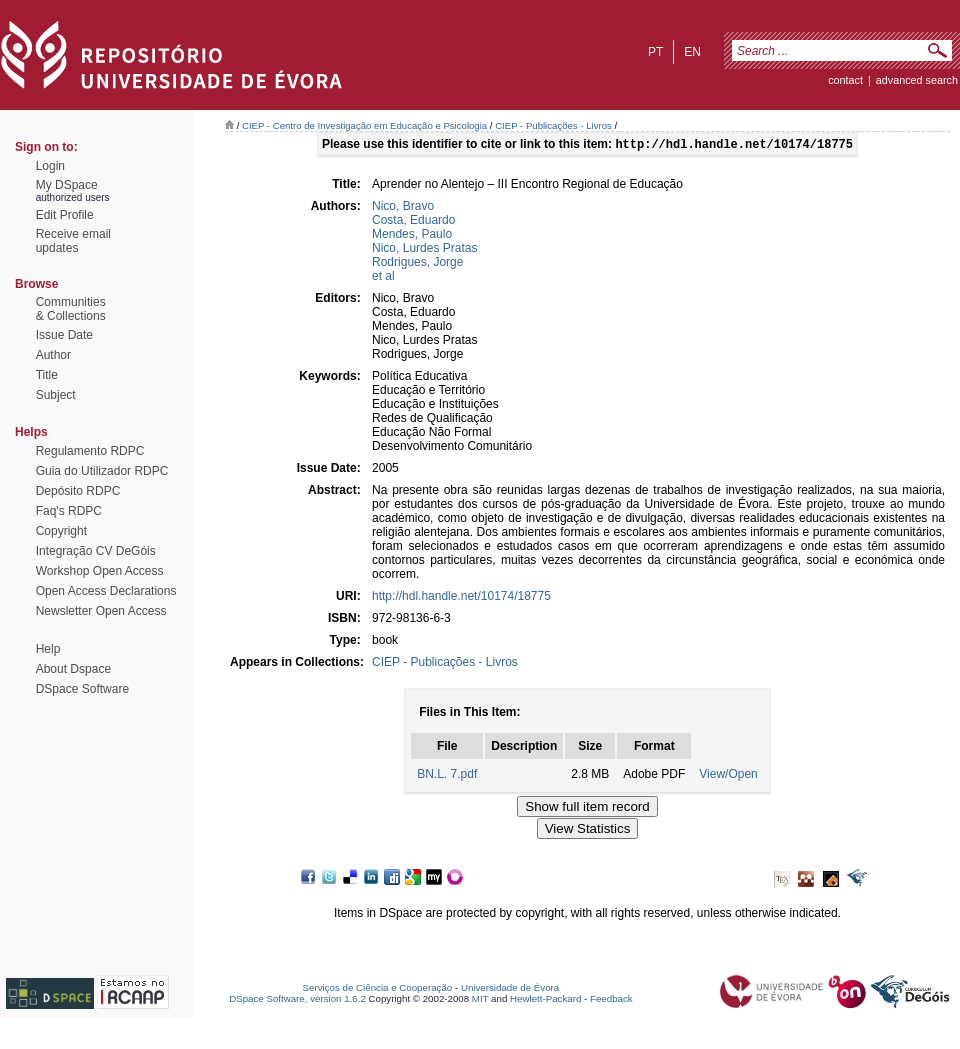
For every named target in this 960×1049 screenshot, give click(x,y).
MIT (480, 1000)
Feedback (611, 1000)
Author (53, 355)
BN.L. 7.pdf (447, 776)
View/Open (728, 776)
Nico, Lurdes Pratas (424, 250)
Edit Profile (65, 215)
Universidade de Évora (510, 989)
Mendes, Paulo (412, 236)
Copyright (61, 531)
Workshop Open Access (100, 571)
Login (50, 166)
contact (845, 80)
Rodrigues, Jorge (417, 264)
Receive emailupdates (73, 241)
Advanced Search (917, 80)
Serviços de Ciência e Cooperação (378, 989)
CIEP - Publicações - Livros (553, 125)
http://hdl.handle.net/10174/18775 (461, 598)
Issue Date (64, 335)
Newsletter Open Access (101, 611)
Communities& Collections (71, 309)
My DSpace (67, 185)
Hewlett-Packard (545, 1000)
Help (48, 649)
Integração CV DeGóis (96, 551)
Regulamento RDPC (90, 451)
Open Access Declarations (106, 591)
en (692, 52)
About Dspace (73, 669)
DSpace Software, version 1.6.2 (297, 1000)
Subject (56, 395)
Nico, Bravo (403, 208)
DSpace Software (82, 689)
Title (47, 375)
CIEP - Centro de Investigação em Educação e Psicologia (364, 125)
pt (655, 52)
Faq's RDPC (69, 511)
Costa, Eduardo (413, 222)
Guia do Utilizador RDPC (102, 471)
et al (383, 278)
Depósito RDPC (78, 491)
